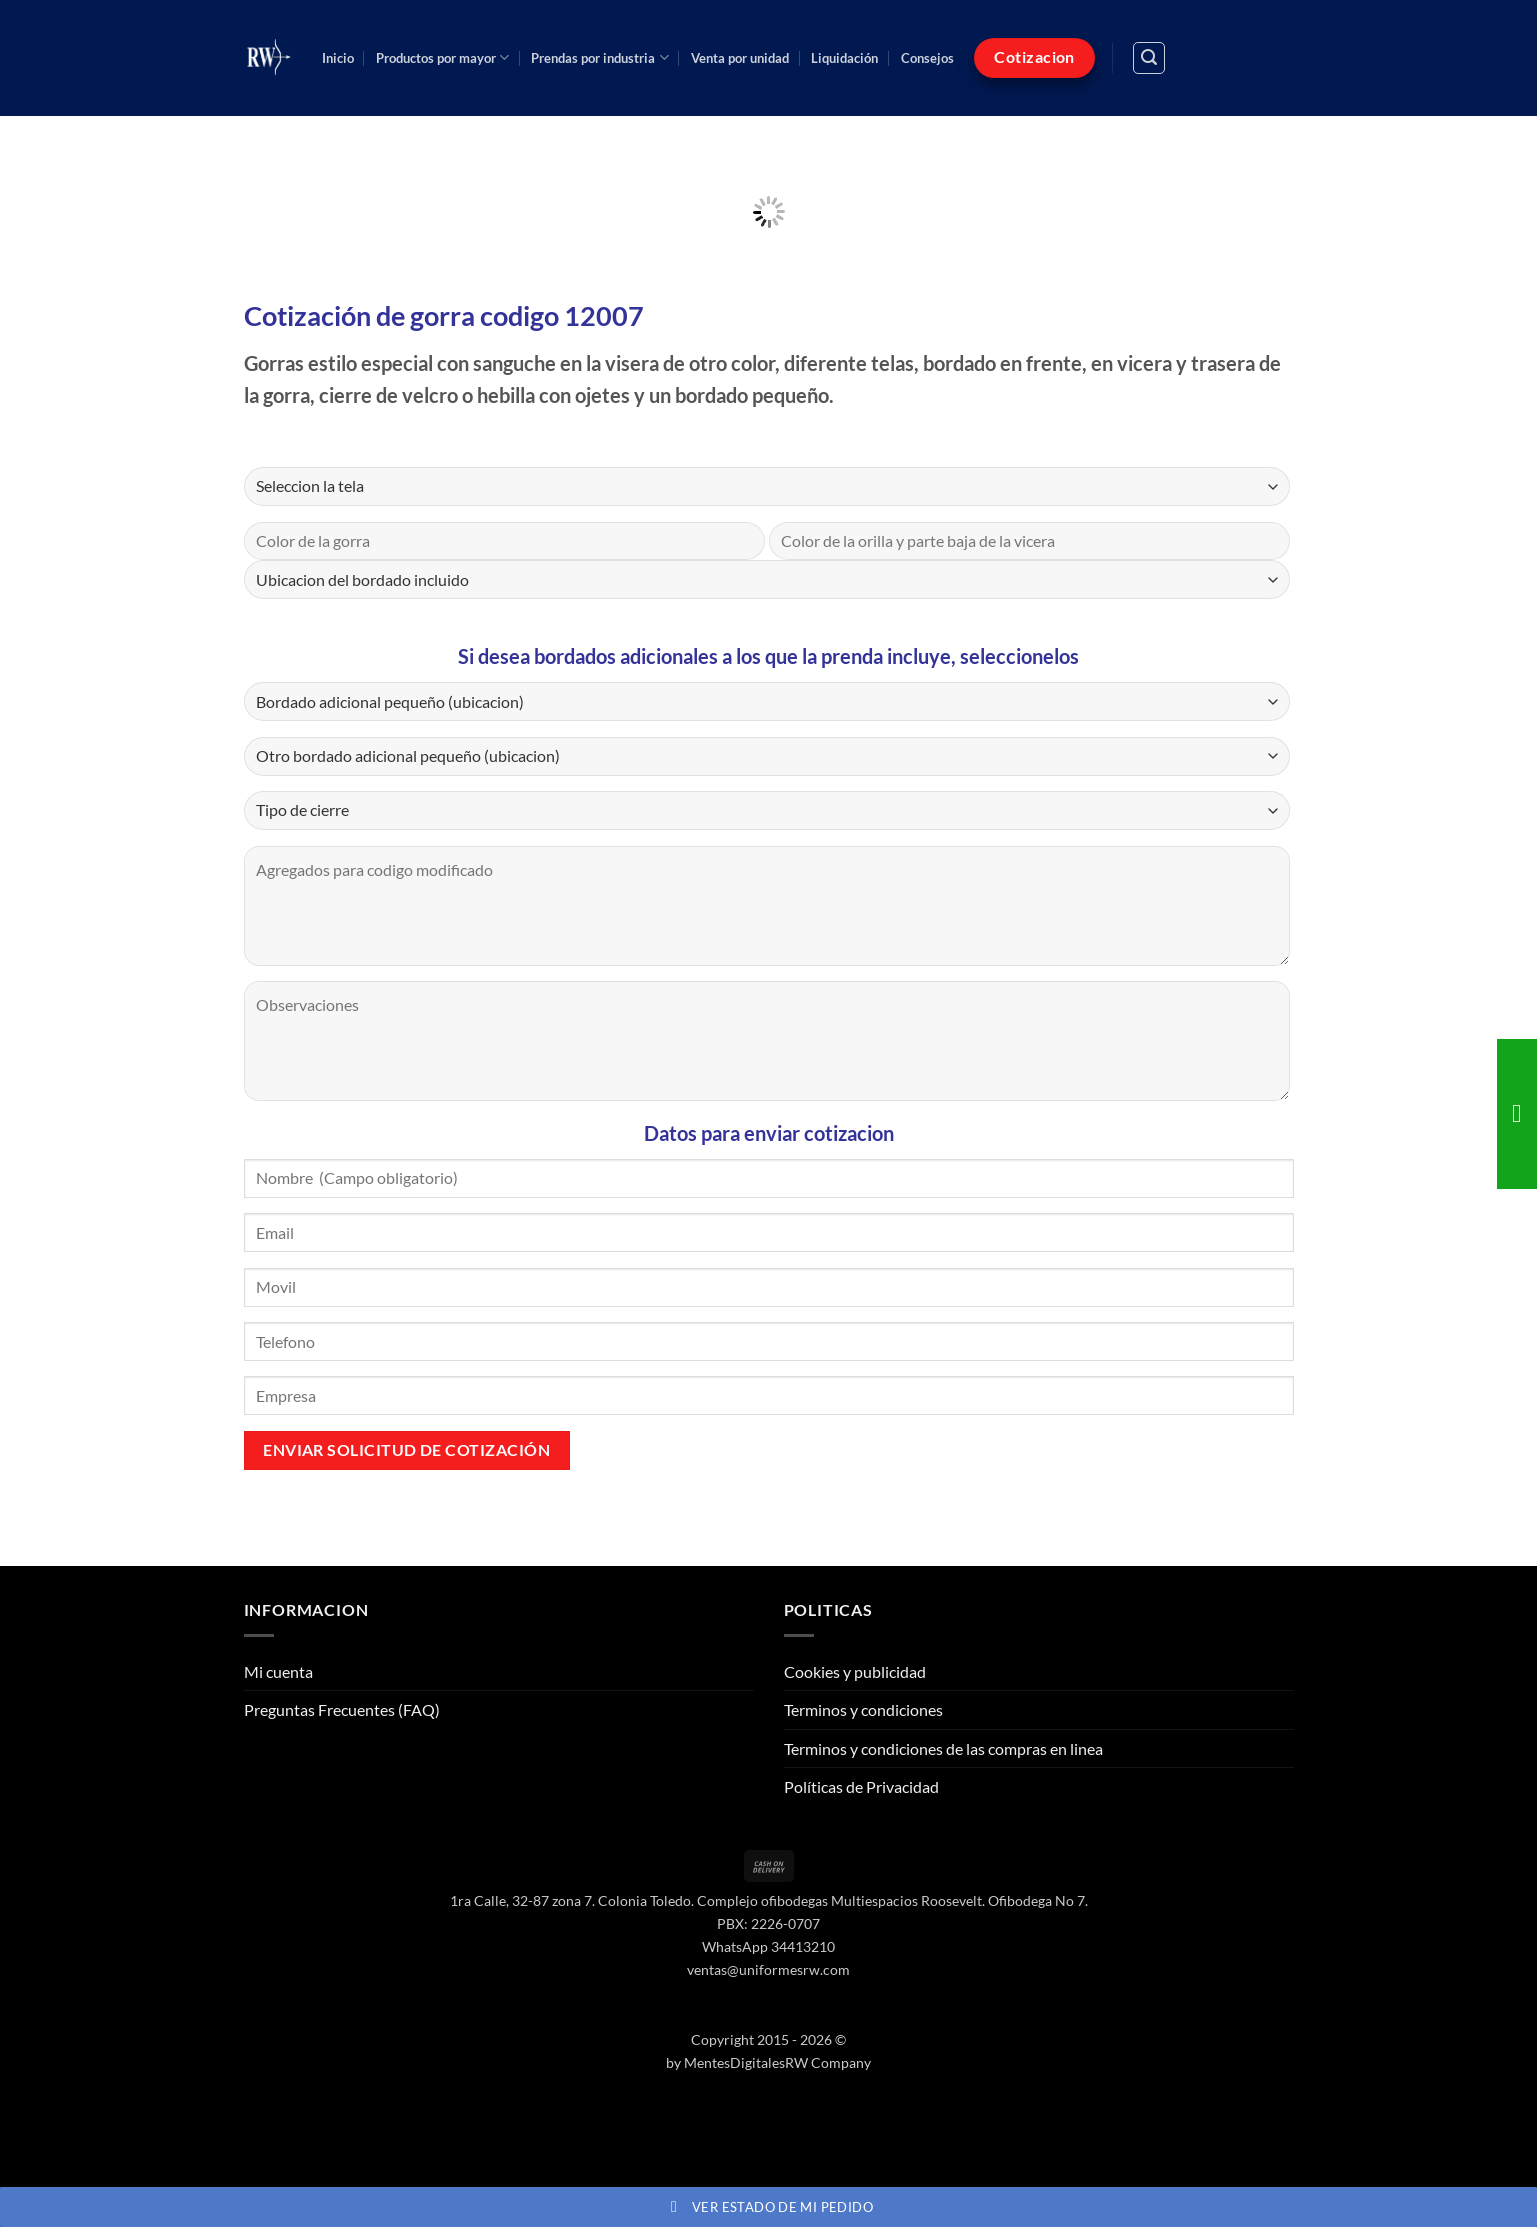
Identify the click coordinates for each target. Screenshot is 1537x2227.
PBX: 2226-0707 (768, 1923)
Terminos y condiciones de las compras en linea (943, 1748)
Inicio (338, 58)
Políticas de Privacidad (861, 1786)
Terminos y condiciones (863, 1709)
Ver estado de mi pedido (768, 2207)
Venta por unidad (740, 58)
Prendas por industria (599, 57)
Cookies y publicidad (855, 1671)
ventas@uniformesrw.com (768, 1969)
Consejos (927, 58)
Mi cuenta (278, 1671)
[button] (1149, 58)
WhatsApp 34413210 (768, 1946)
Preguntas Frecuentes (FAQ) (342, 1709)
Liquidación (844, 58)
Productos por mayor (442, 57)
